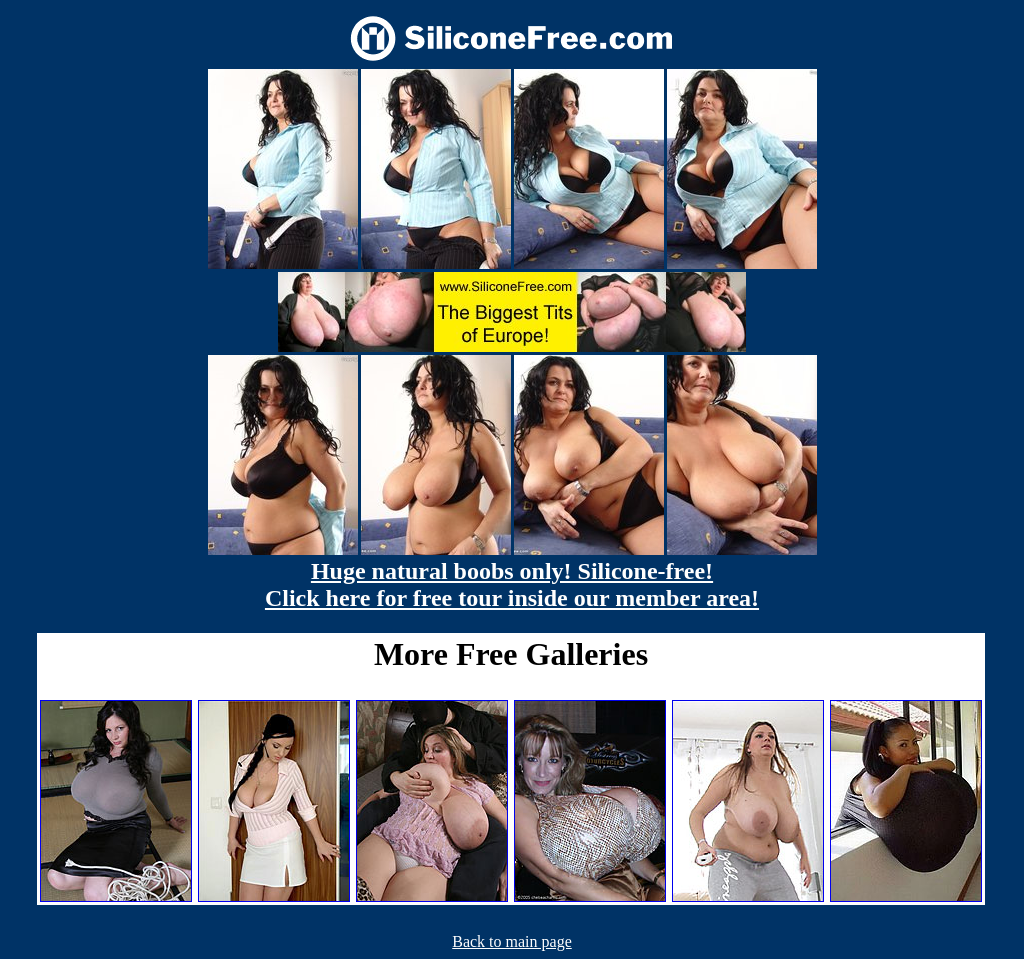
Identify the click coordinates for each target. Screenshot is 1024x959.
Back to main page (512, 941)
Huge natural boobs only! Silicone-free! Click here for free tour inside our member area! (512, 584)
